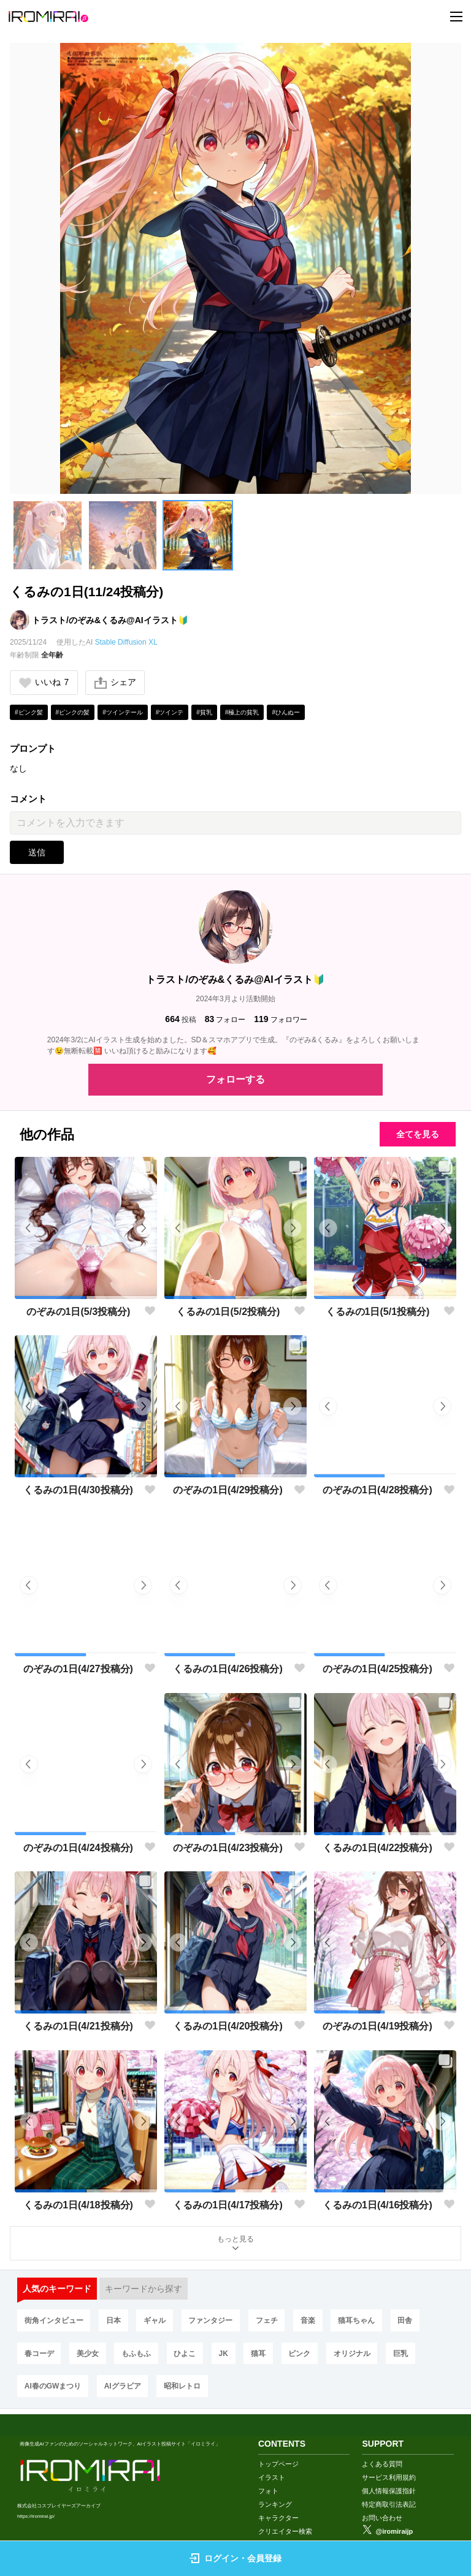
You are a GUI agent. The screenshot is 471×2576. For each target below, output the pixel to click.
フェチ (269, 2321)
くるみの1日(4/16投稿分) (377, 2205)
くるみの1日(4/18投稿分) (78, 2205)
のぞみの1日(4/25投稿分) (377, 1669)
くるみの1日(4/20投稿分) (228, 2026)
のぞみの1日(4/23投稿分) (228, 1848)
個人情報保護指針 (389, 2476)
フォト (268, 2476)
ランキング (275, 2489)
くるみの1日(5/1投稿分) (378, 1312)
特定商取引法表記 (389, 2489)
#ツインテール (122, 712)
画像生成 (271, 2530)
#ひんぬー (286, 712)
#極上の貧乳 (242, 712)
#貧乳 (204, 712)
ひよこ (186, 2355)
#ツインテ (170, 712)
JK (225, 2355)
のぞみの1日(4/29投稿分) (228, 1490)
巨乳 (403, 2355)
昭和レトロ (182, 2388)
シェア (116, 682)
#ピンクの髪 (73, 712)
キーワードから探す (143, 2290)
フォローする (235, 1079)
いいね (44, 683)
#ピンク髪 (29, 712)
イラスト (271, 2462)
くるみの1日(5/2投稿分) (228, 1312)
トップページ (278, 2449)
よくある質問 (382, 2449)
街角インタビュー (54, 2321)
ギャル (156, 2321)
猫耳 (260, 2355)
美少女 (88, 2355)
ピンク (302, 2355)
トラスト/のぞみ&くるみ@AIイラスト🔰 (110, 620)
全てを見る (415, 1134)
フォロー (225, 1020)
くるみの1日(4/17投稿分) (228, 2205)
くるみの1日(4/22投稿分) (377, 1848)
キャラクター (278, 2503)
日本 (114, 2321)
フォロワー (280, 1020)
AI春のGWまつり (53, 2388)
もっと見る (235, 2244)
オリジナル (355, 2355)
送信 (36, 853)
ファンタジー (212, 2321)
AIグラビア (123, 2388)
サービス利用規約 (389, 2462)
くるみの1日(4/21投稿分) (78, 2026)
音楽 (309, 2321)
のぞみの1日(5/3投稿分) (78, 1312)
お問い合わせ (382, 2503)
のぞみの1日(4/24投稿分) (78, 1848)
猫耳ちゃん (358, 2321)
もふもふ (137, 2355)
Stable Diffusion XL (126, 642)
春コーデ (39, 2355)
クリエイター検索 (285, 2516)
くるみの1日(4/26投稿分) (228, 1669)
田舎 (407, 2321)
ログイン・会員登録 (235, 2558)
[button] (47, 535)
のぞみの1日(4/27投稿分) (78, 1669)
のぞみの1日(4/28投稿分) (377, 1490)
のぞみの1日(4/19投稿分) (377, 2026)
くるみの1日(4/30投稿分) (78, 1490)
